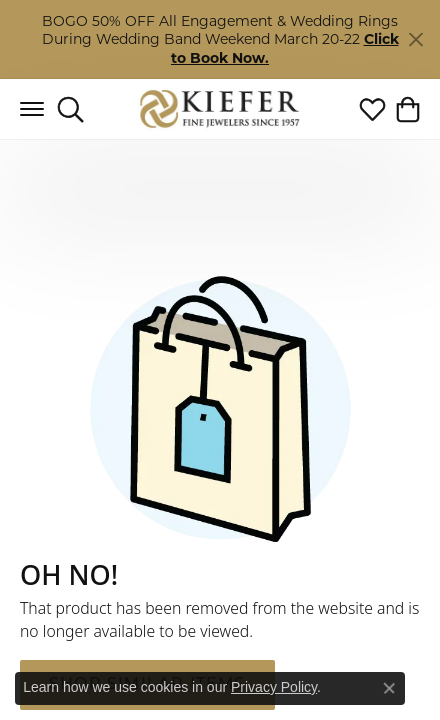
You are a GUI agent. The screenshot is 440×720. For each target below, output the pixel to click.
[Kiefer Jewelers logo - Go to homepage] (220, 109)
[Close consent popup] (389, 688)
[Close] (415, 39)
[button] (70, 109)
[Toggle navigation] (32, 109)
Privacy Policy (274, 687)
